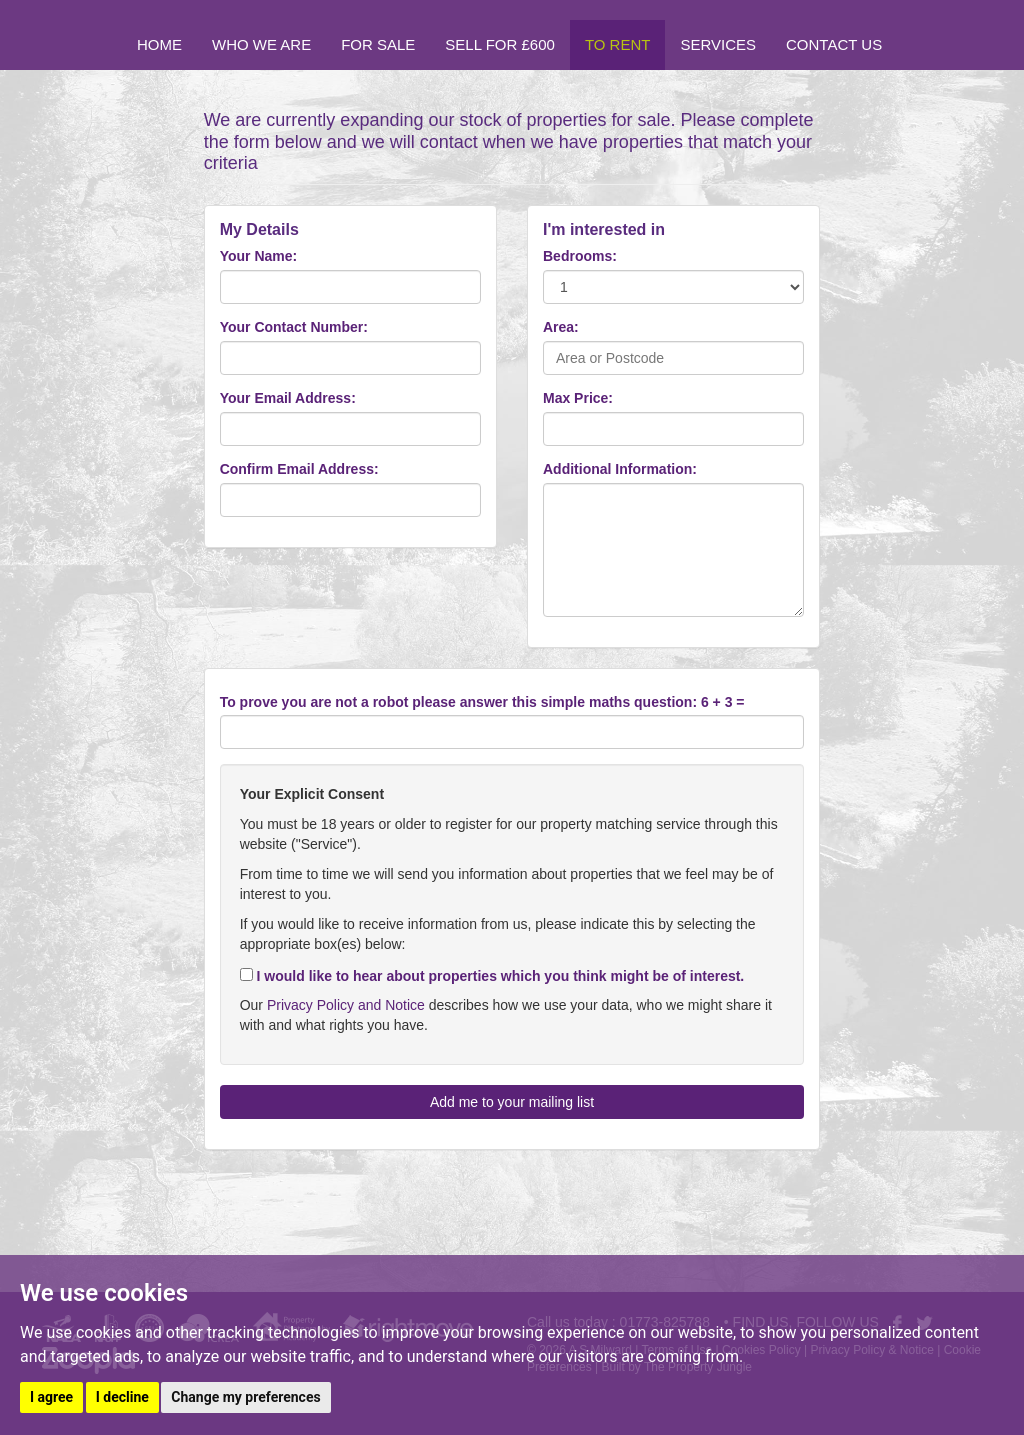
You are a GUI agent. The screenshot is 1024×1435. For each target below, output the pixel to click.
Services (718, 44)
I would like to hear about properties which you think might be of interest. (492, 976)
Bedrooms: (580, 256)
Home (159, 44)
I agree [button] (51, 1397)
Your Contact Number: (294, 327)
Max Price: (578, 398)
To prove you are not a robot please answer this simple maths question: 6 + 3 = (482, 702)
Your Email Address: (288, 398)
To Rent (618, 44)
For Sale (378, 44)
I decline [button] (122, 1397)
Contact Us (834, 44)
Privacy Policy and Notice (346, 1005)
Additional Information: (620, 469)
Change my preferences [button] (245, 1397)
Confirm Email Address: (299, 469)
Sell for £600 (500, 44)
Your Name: (259, 256)
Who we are (261, 44)
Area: (561, 327)
